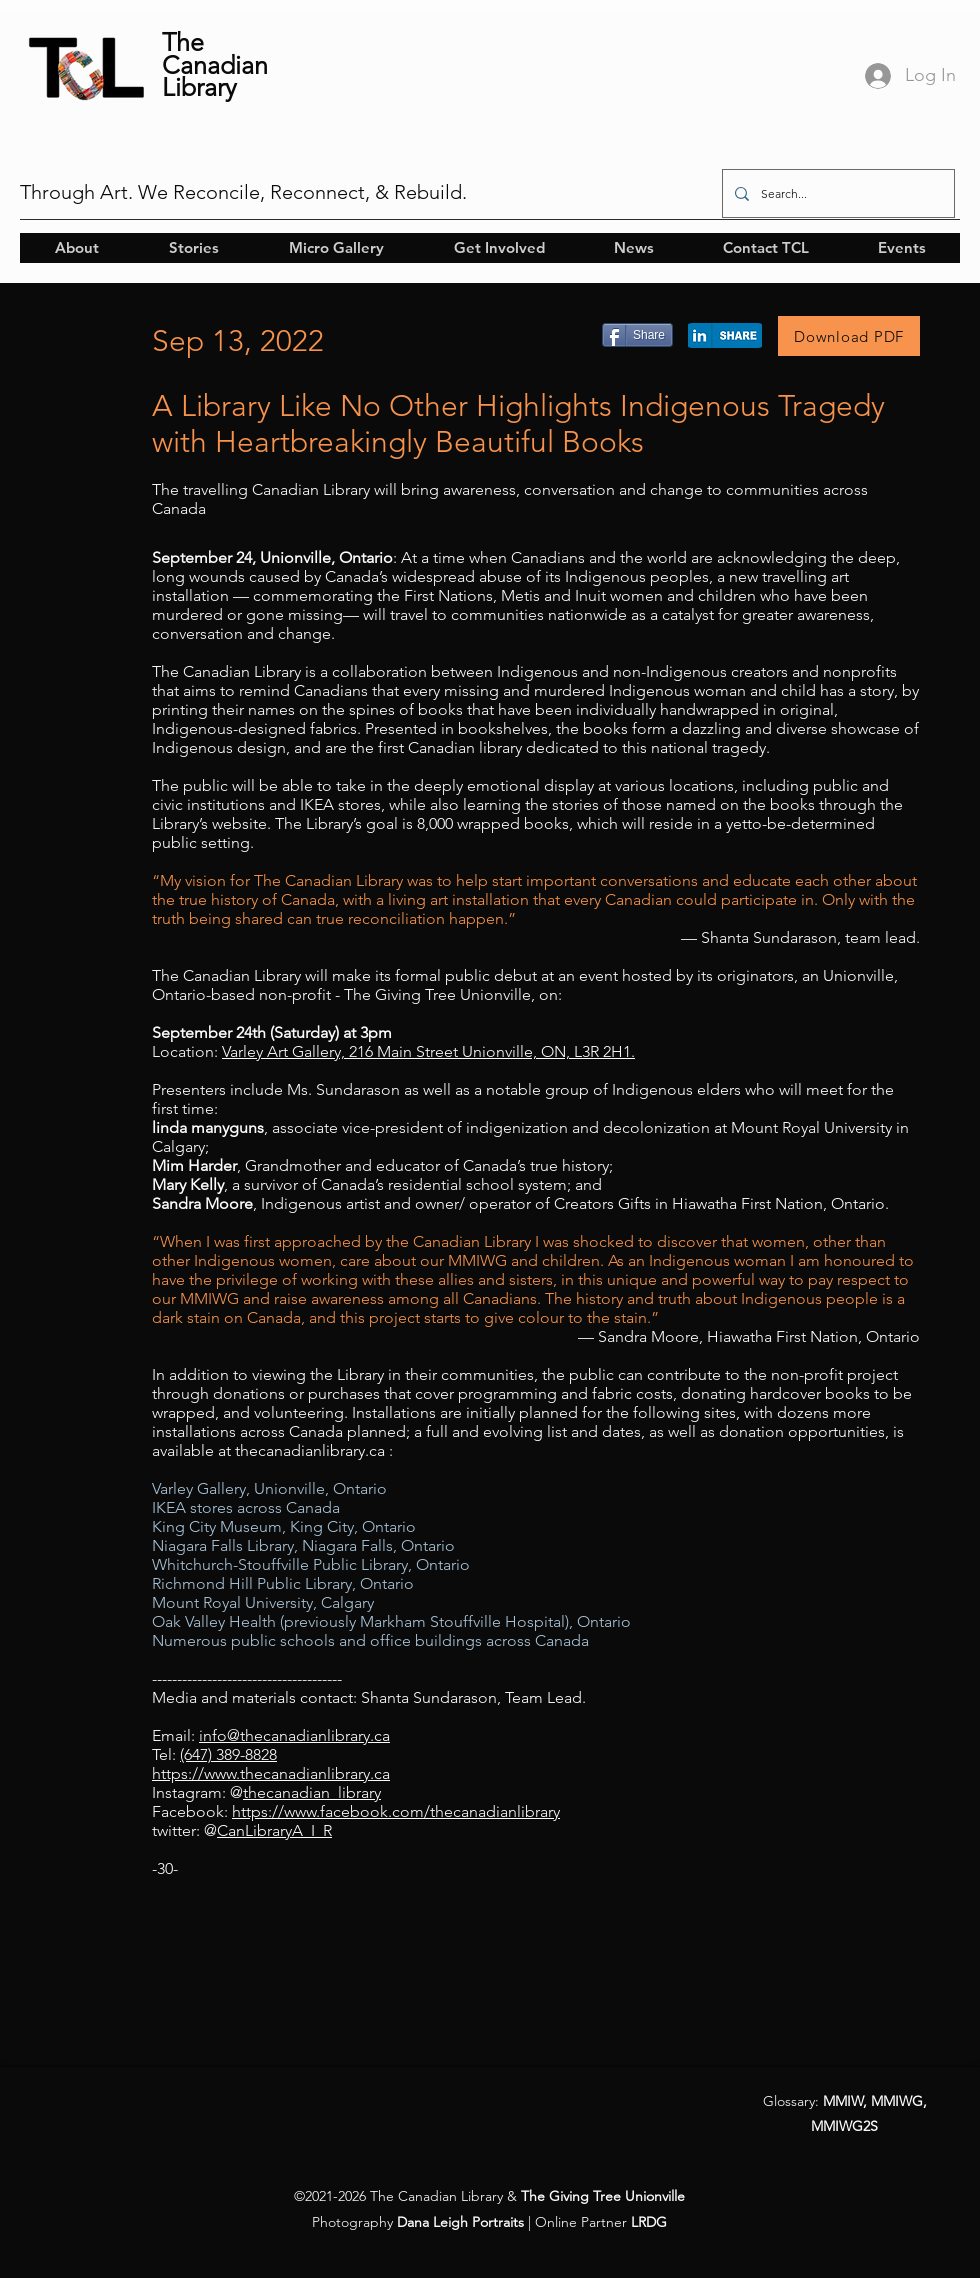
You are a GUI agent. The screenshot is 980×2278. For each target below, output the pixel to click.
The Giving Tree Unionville (603, 2196)
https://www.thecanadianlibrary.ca (271, 1773)
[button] (76, 248)
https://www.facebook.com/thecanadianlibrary (396, 1811)
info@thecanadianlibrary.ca (294, 1735)
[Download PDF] (849, 336)
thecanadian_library (312, 1792)
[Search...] (836, 193)
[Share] (637, 335)
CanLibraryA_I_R (274, 1830)
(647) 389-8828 (228, 1754)
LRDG (649, 2222)
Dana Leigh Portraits (460, 2222)
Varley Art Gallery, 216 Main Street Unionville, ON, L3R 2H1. (428, 1051)
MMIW (843, 2101)
